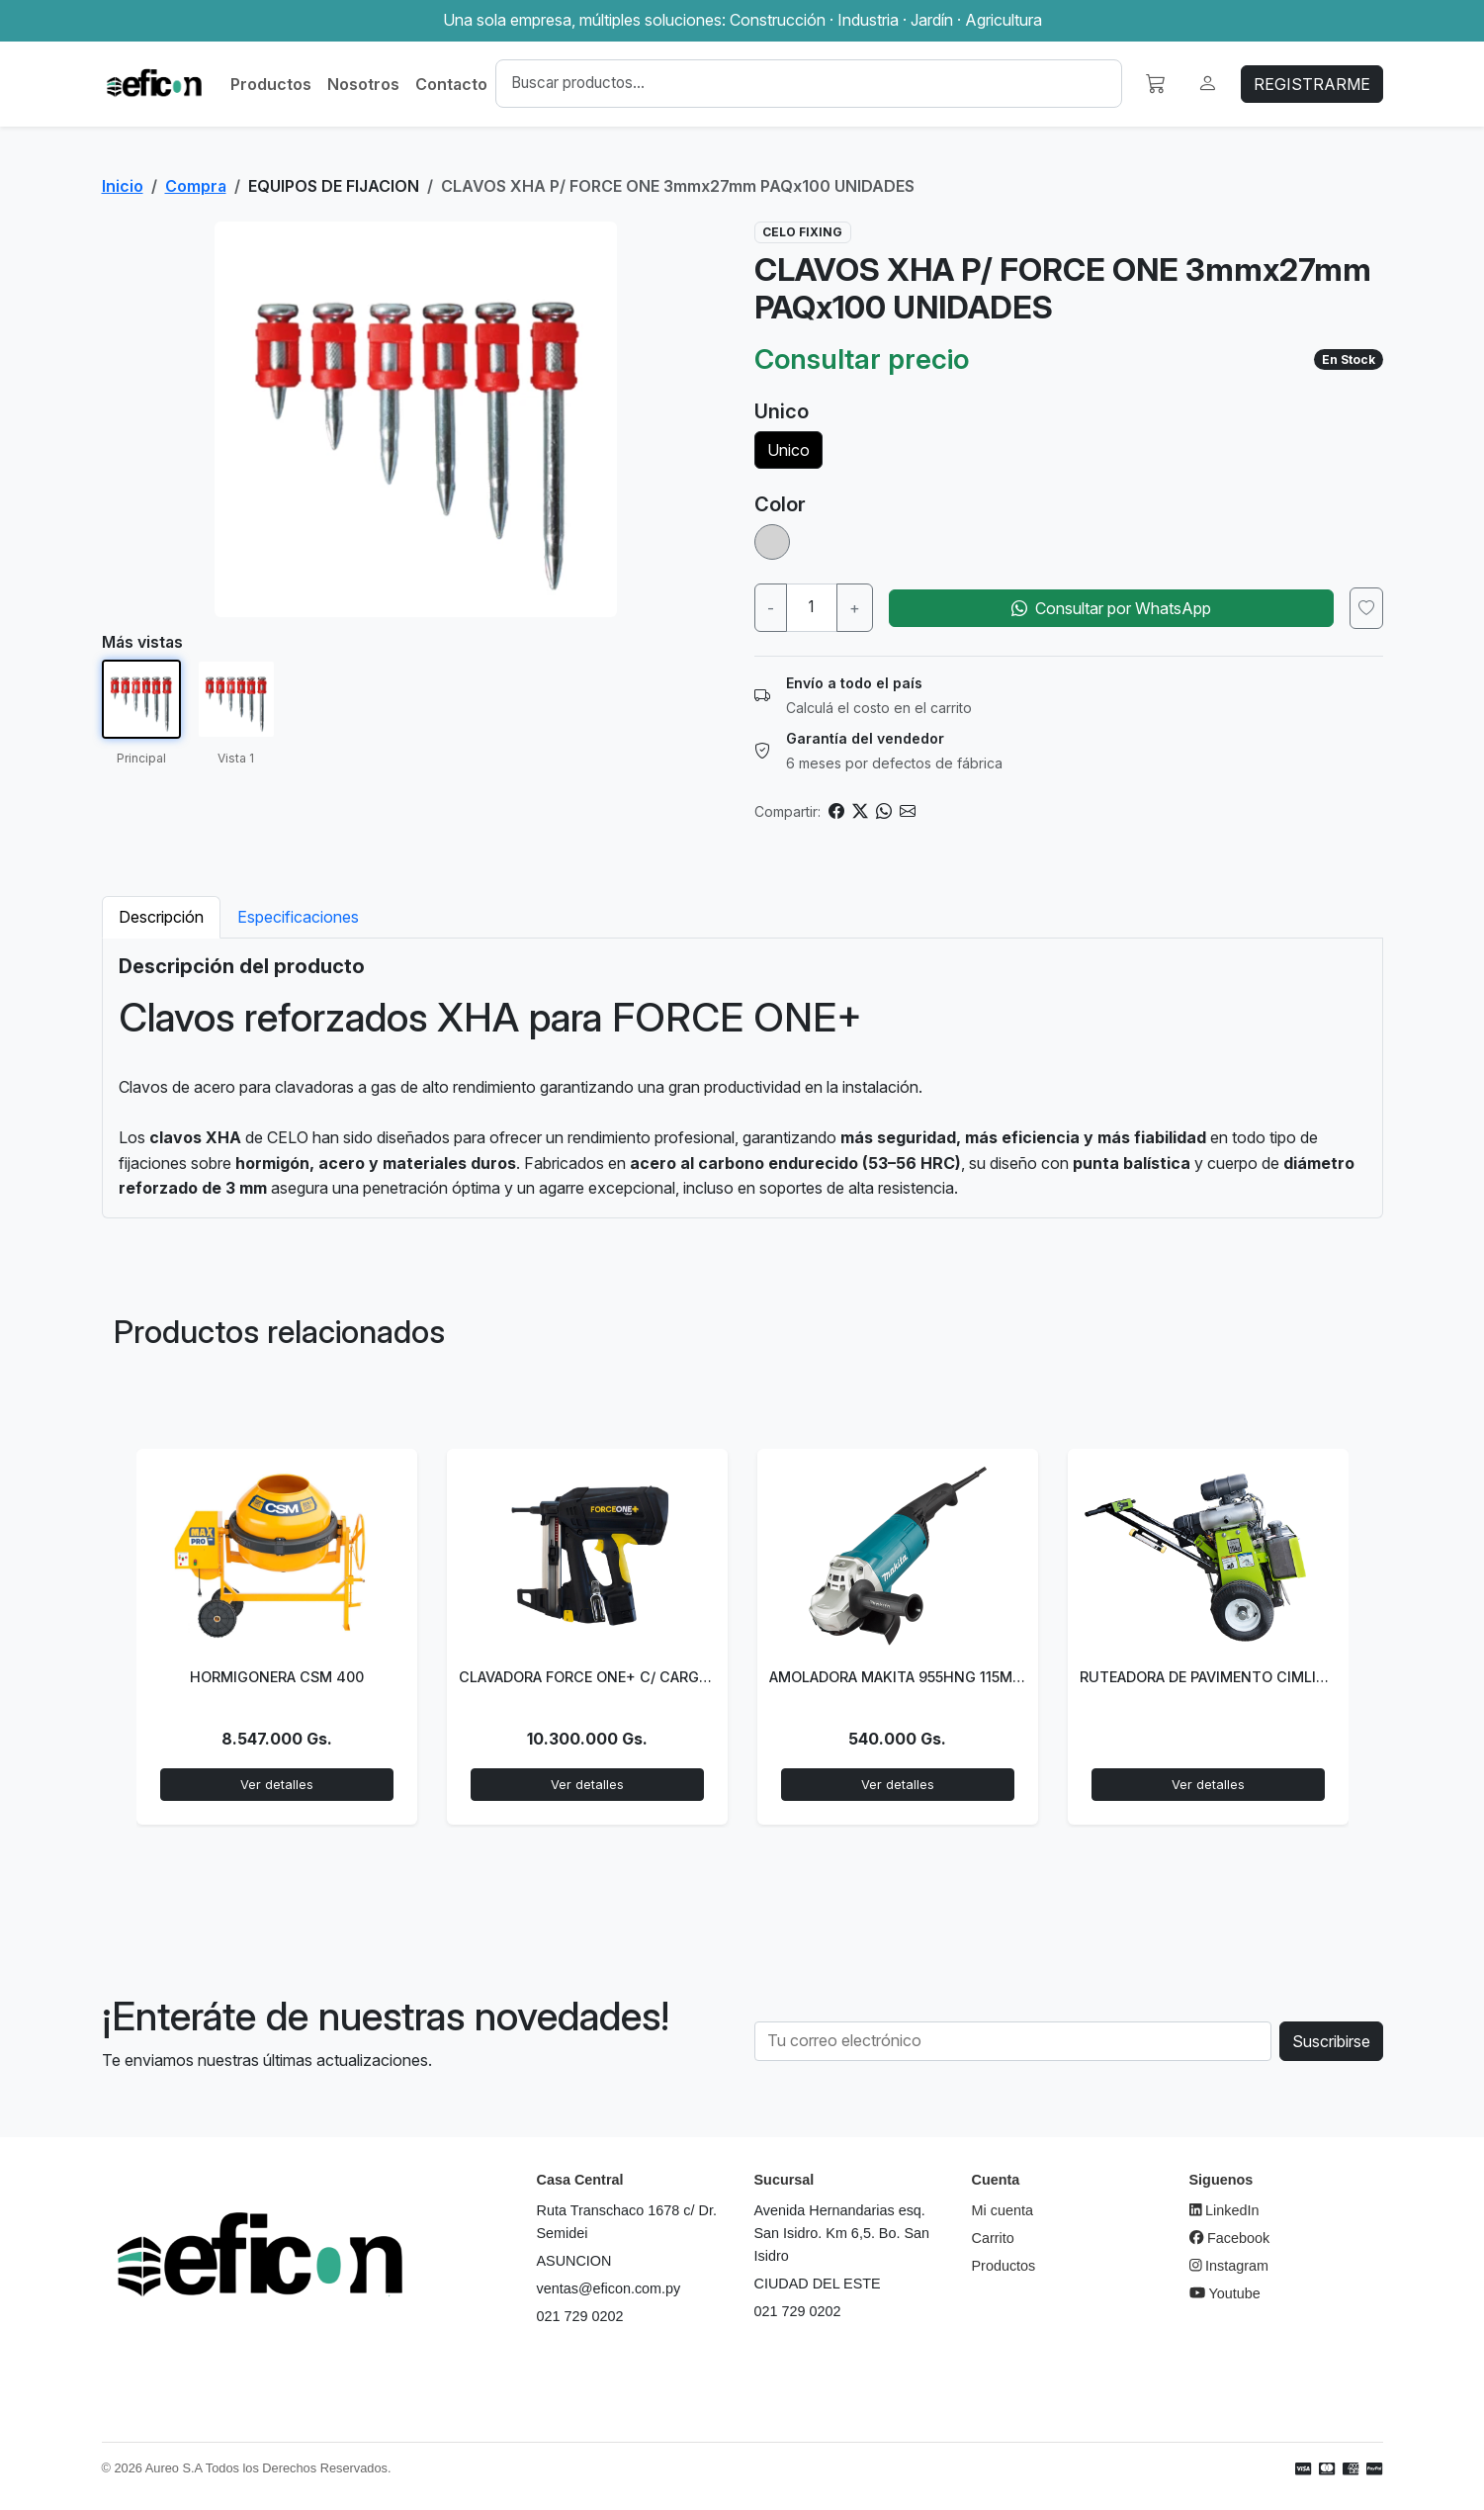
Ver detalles (276, 1784)
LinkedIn (1224, 2210)
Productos (270, 84)
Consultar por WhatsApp (1111, 608)
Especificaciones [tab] (298, 917)
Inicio (122, 186)
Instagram (1229, 2266)
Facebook (1229, 2238)
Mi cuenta (1002, 2210)
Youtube (1225, 2293)
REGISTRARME (1312, 84)
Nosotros (363, 84)
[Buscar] (808, 83)
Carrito (993, 2238)
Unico (788, 450)
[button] (1156, 83)
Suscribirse (1331, 2041)
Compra (195, 186)
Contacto (451, 84)
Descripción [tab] (161, 917)
